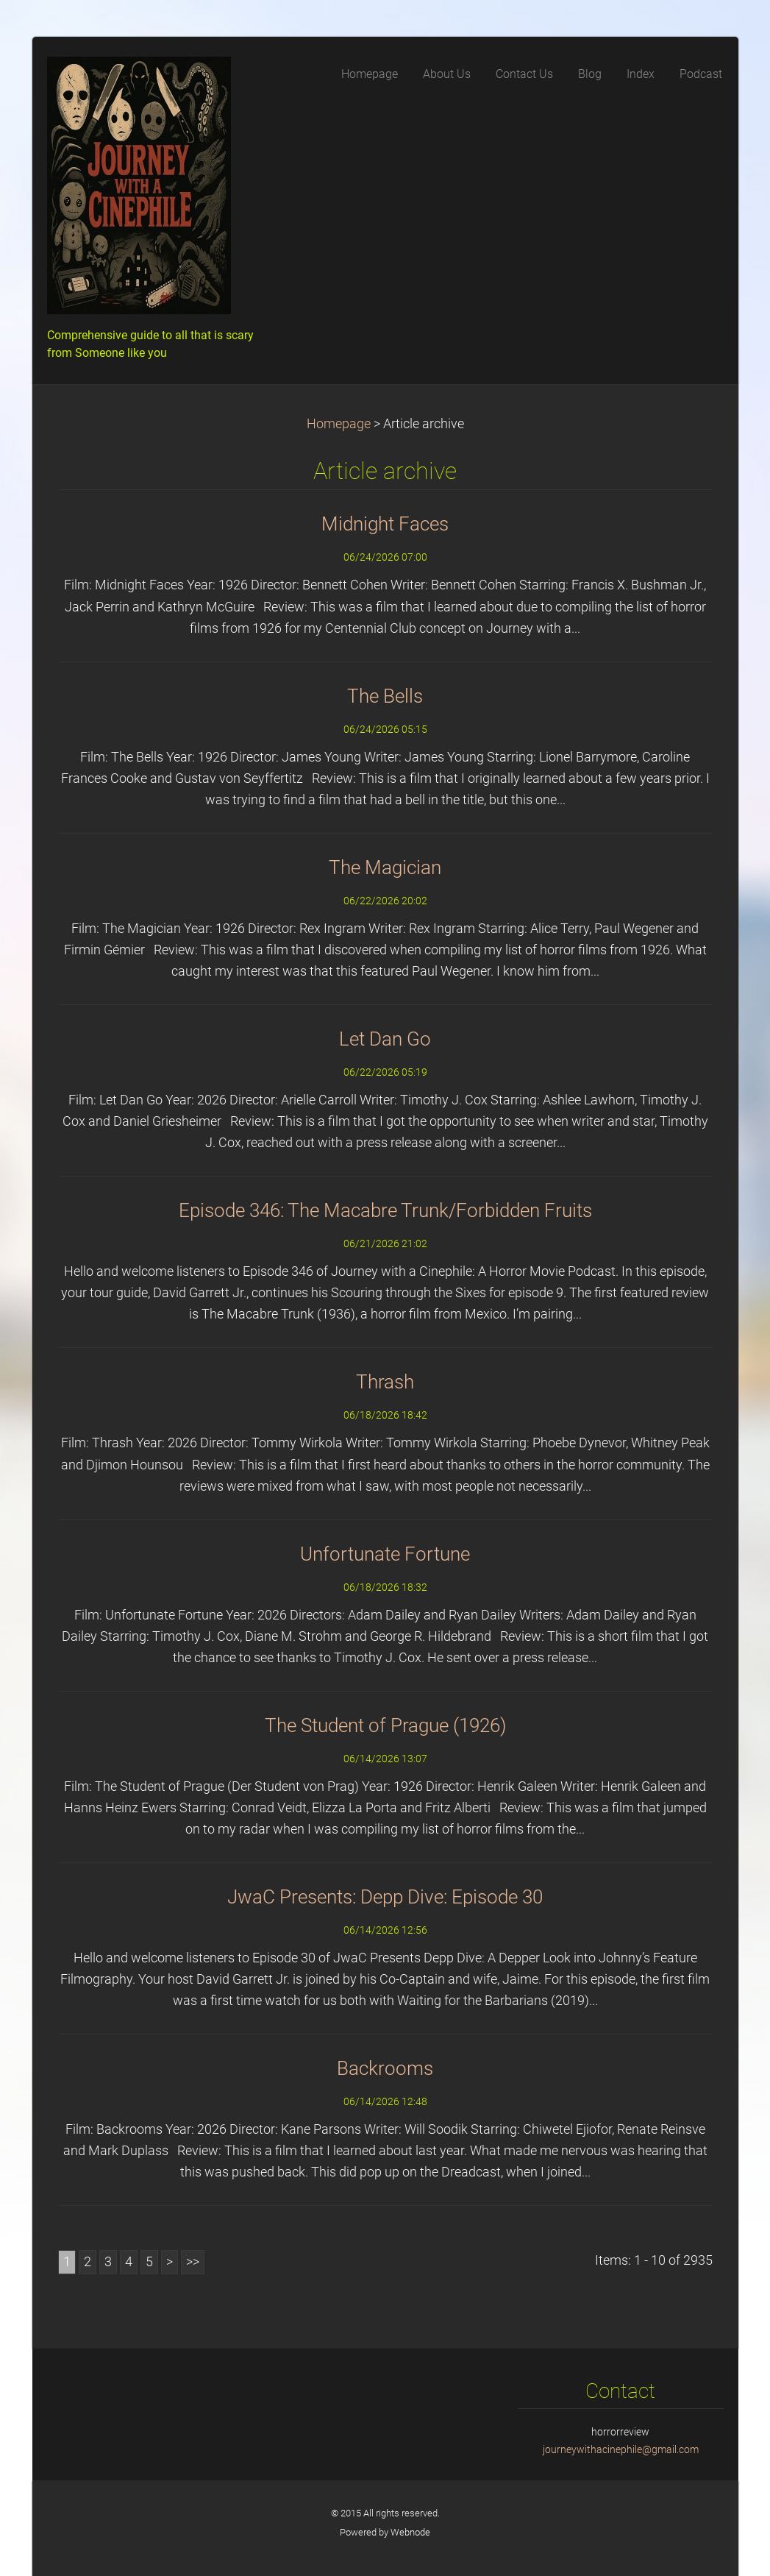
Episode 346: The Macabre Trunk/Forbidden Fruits (385, 1210)
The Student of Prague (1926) (385, 1725)
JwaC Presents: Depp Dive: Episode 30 (385, 1897)
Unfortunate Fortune (385, 1554)
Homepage (339, 423)
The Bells (385, 696)
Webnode (410, 2532)
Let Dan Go (385, 1039)
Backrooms (385, 2068)
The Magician (385, 867)
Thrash (385, 1382)
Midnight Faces (385, 524)
